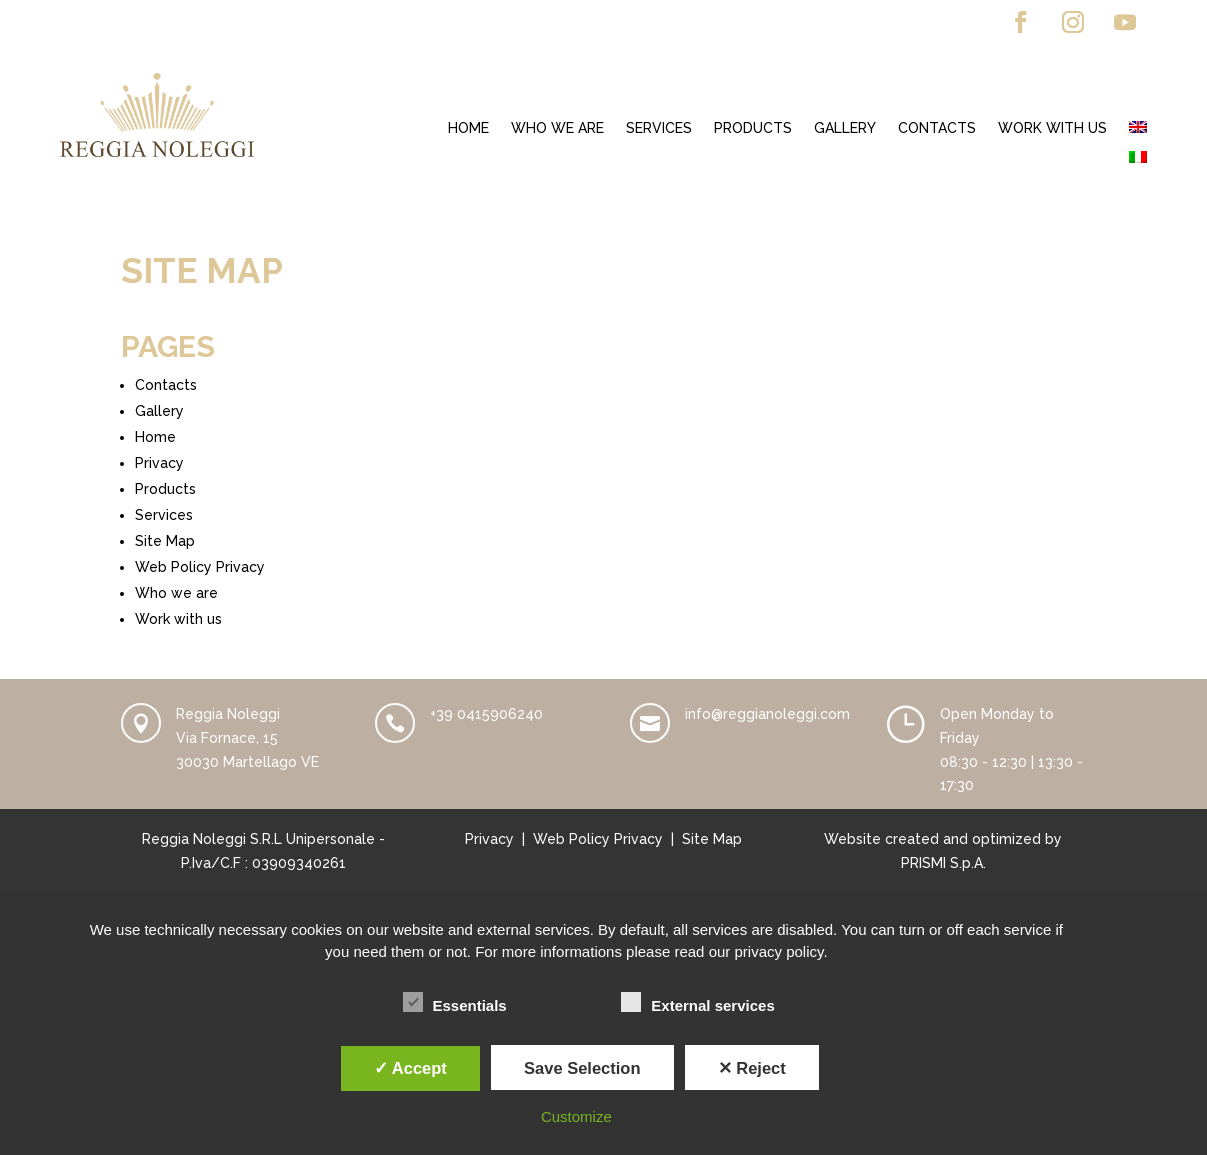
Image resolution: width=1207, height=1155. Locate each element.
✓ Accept (410, 1068)
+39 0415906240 (486, 714)
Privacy (159, 463)
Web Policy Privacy (200, 567)
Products (753, 128)
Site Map (165, 541)
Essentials (455, 1003)
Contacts (937, 128)
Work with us (1052, 128)
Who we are (557, 128)
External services (697, 1003)
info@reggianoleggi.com (767, 714)
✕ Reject (752, 1068)
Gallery (845, 128)
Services (659, 128)
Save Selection (582, 1068)
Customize (576, 1116)
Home (468, 128)
